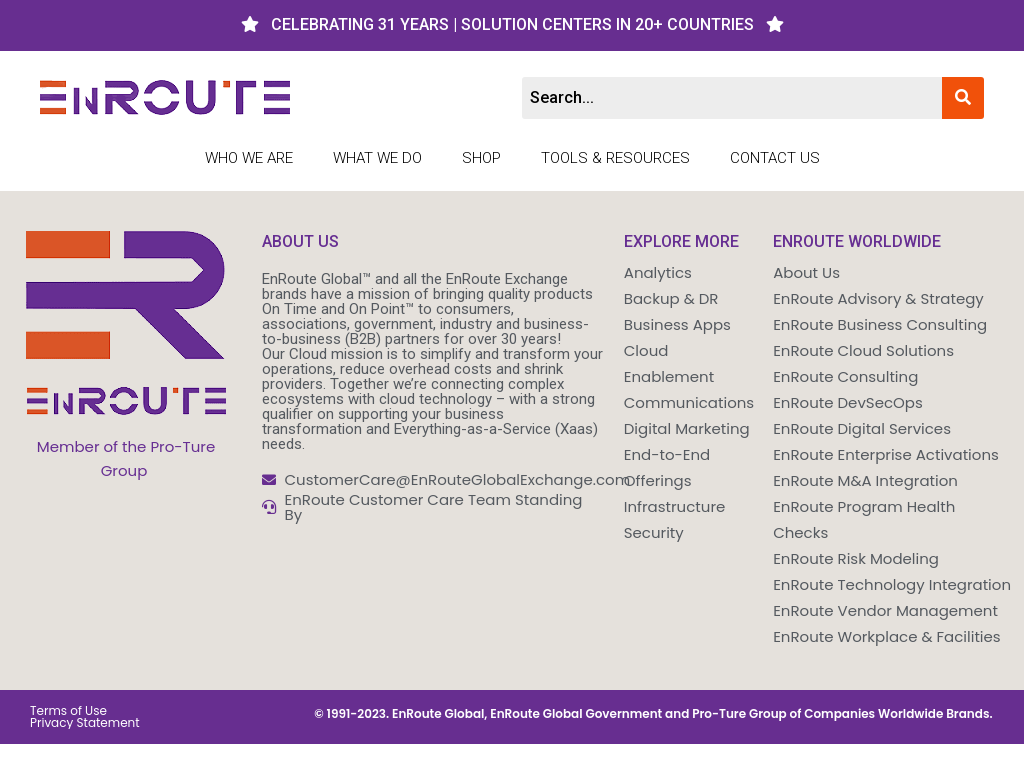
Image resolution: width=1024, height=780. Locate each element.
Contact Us (775, 158)
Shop (481, 158)
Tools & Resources (615, 158)
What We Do (377, 158)
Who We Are (249, 158)
